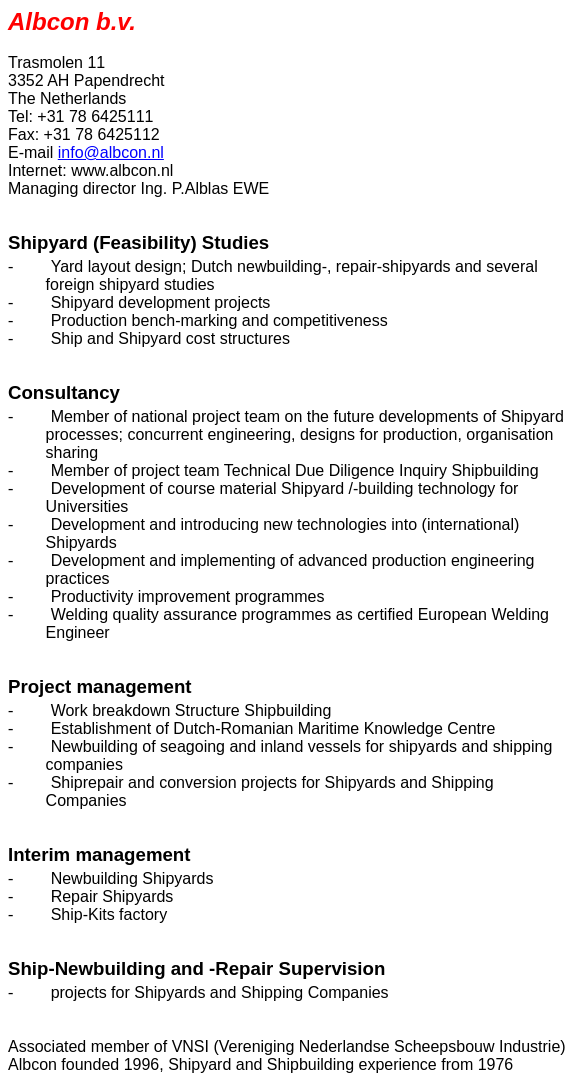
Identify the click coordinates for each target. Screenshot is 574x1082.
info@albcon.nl (111, 152)
